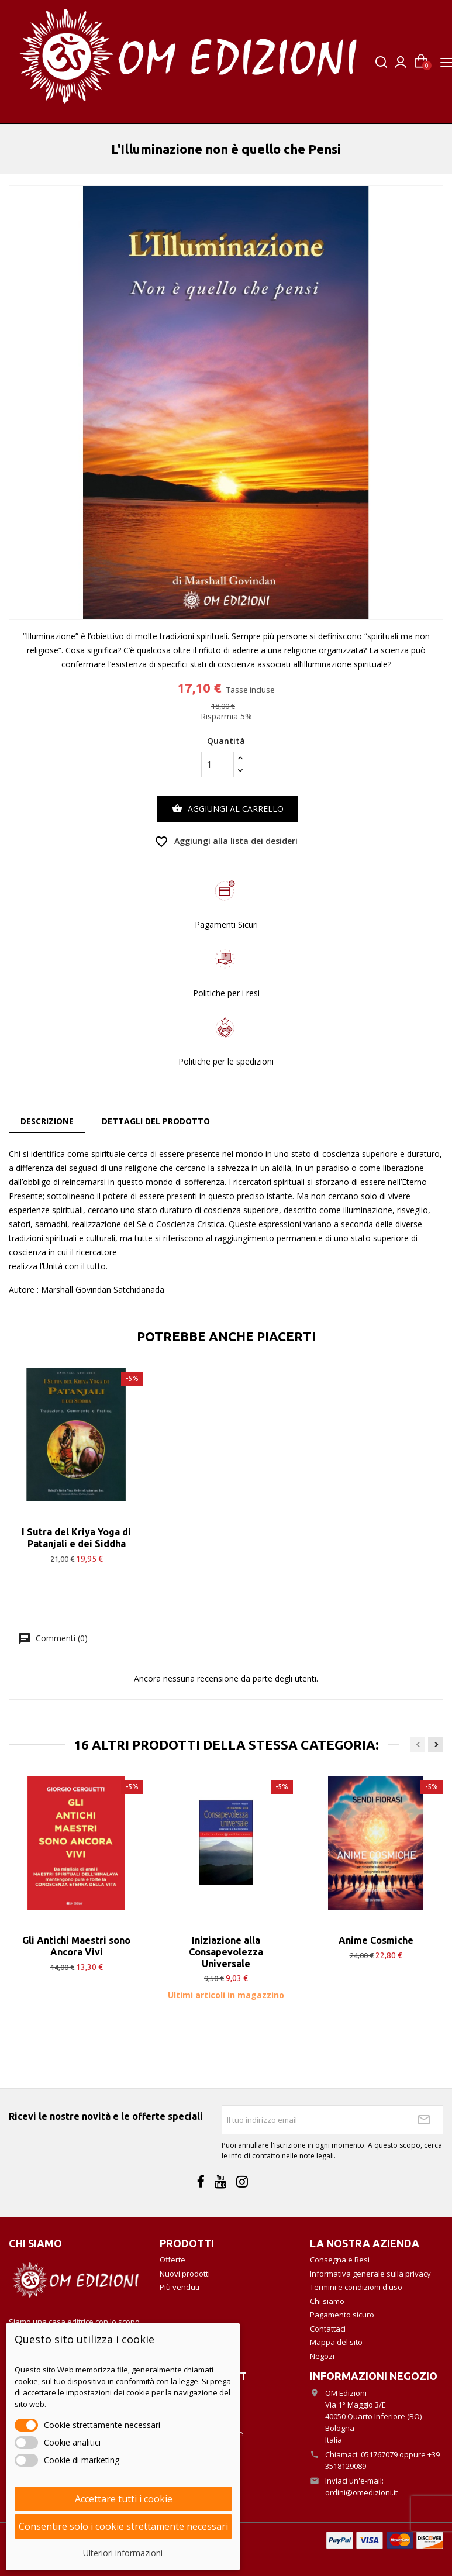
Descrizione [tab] (47, 1121)
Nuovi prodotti (185, 2273)
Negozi (322, 2356)
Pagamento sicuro (342, 2314)
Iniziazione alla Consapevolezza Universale (226, 1952)
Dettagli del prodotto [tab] (156, 1121)
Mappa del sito (336, 2342)
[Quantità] (217, 764)
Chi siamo (327, 2301)
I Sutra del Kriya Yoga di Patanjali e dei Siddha (76, 1538)
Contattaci (328, 2328)
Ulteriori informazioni (123, 2552)
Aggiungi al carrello (228, 809)
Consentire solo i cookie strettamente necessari (123, 2526)
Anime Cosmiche (376, 1940)
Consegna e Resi (340, 2259)
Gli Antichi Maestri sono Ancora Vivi (76, 1946)
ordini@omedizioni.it (361, 2492)
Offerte (172, 2259)
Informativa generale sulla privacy (370, 2273)
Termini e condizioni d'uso (356, 2287)
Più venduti (179, 2287)
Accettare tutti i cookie (123, 2498)
